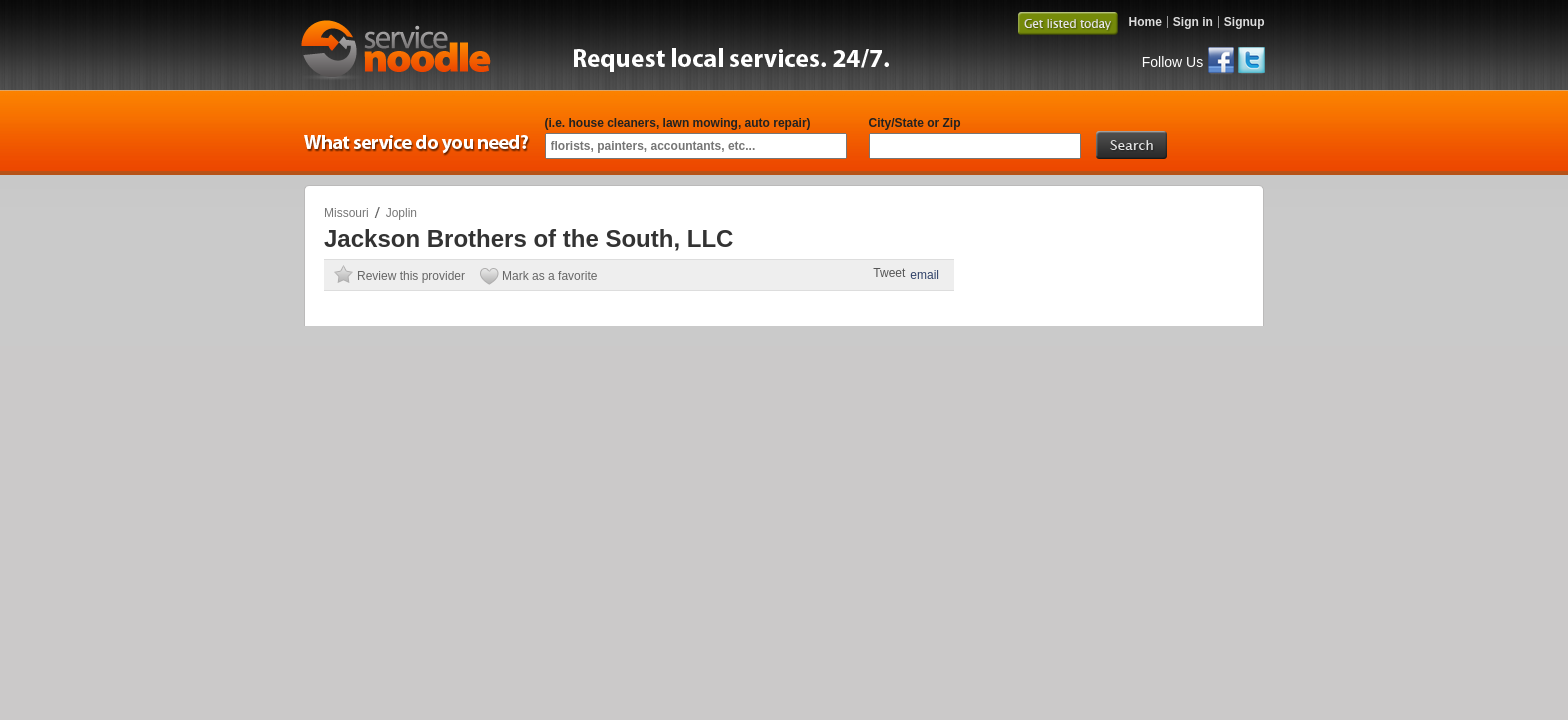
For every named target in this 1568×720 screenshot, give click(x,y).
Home (1144, 22)
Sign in (1193, 22)
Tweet (889, 273)
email (924, 275)
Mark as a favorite (549, 276)
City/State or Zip (915, 123)
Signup (1244, 22)
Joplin (401, 213)
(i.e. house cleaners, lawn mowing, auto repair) (678, 123)
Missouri (346, 213)
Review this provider (411, 276)
